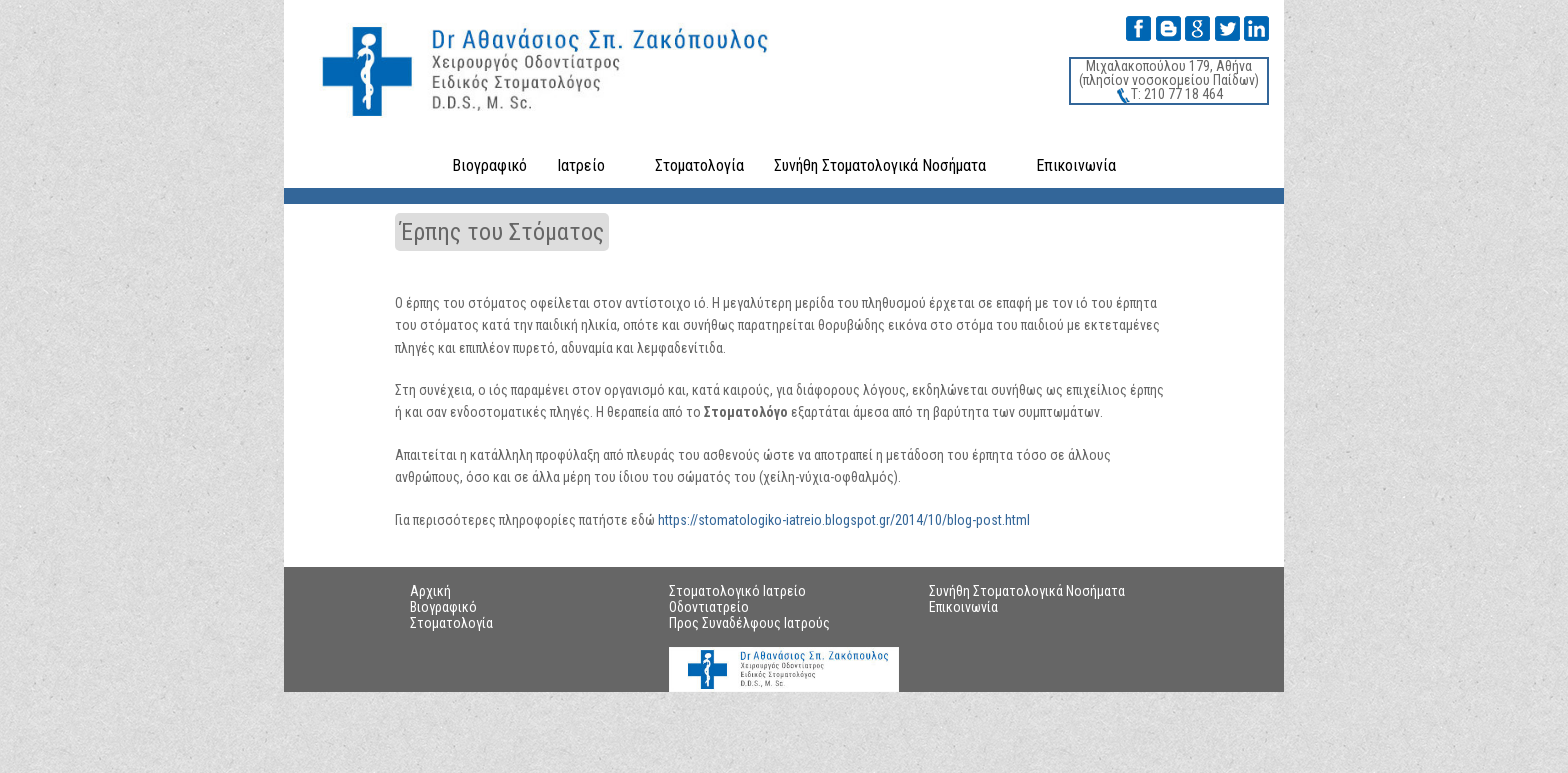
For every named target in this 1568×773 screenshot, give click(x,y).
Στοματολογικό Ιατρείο (737, 591)
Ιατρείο (581, 165)
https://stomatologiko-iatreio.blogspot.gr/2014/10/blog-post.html (844, 520)
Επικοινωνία (1076, 165)
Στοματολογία (699, 165)
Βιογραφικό (489, 165)
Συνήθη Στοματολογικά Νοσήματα (880, 165)
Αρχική (430, 591)
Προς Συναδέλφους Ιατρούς (749, 623)
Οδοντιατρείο (709, 607)
